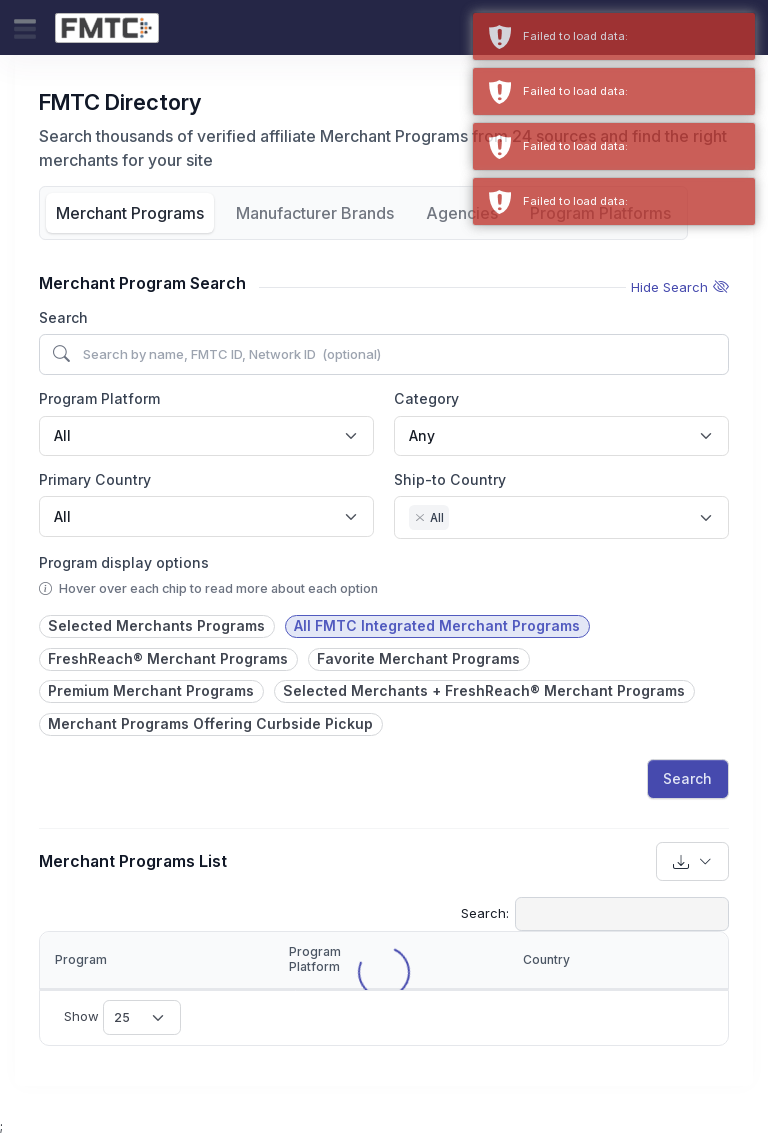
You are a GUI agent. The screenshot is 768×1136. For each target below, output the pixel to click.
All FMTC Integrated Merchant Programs (437, 625)
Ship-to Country (450, 479)
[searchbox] (459, 520)
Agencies (462, 213)
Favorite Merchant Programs (418, 658)
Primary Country (95, 479)
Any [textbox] (422, 435)
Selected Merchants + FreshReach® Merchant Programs (484, 690)
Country (546, 959)
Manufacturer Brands (315, 213)
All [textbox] (62, 435)
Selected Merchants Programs (156, 625)
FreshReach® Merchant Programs (168, 658)
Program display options (124, 562)
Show (122, 1017)
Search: (595, 914)
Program (81, 959)
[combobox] (206, 436)
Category (426, 398)
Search (63, 317)
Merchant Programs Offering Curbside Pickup (210, 723)
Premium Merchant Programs (151, 690)
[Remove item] (420, 518)
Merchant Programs (130, 213)
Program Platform (99, 398)
